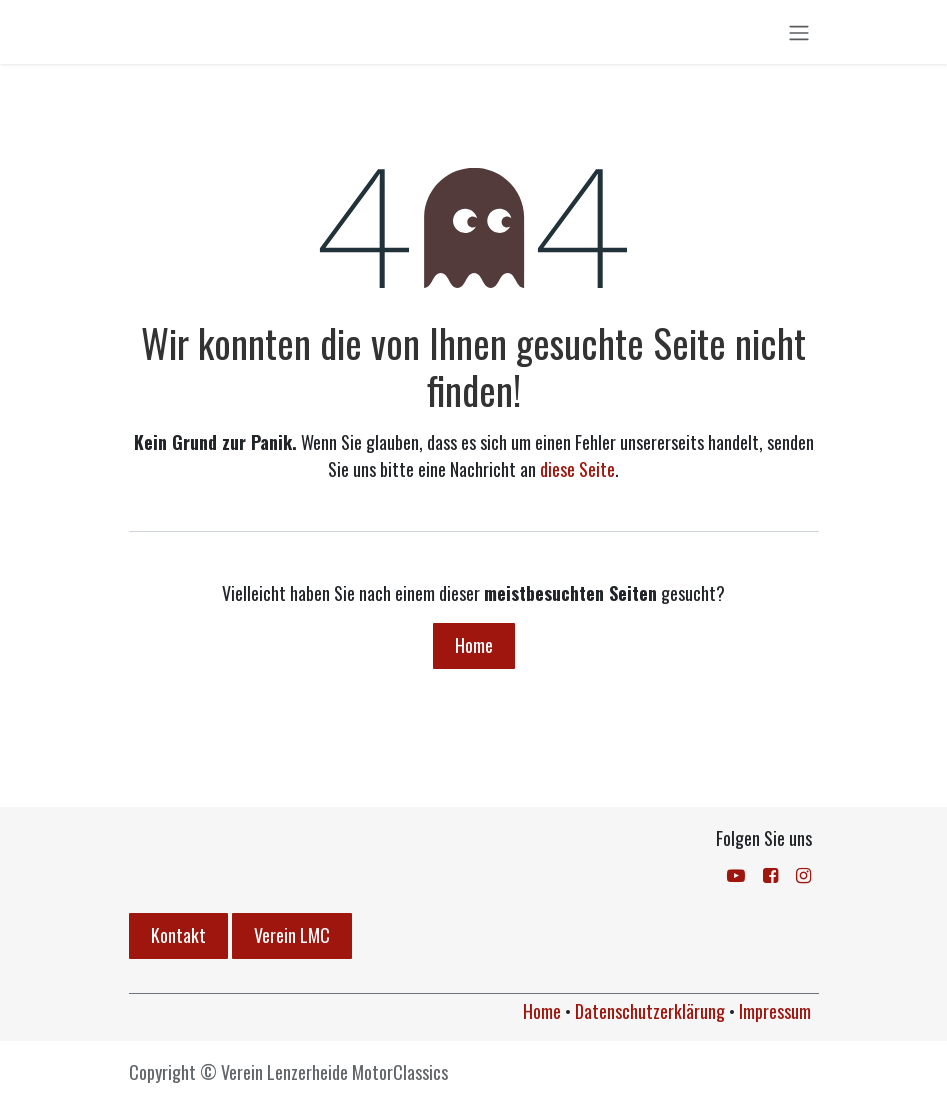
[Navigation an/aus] (799, 37)
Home (474, 655)
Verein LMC (292, 935)
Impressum (775, 1011)
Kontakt (178, 935)
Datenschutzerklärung (650, 1011)
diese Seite (577, 479)
